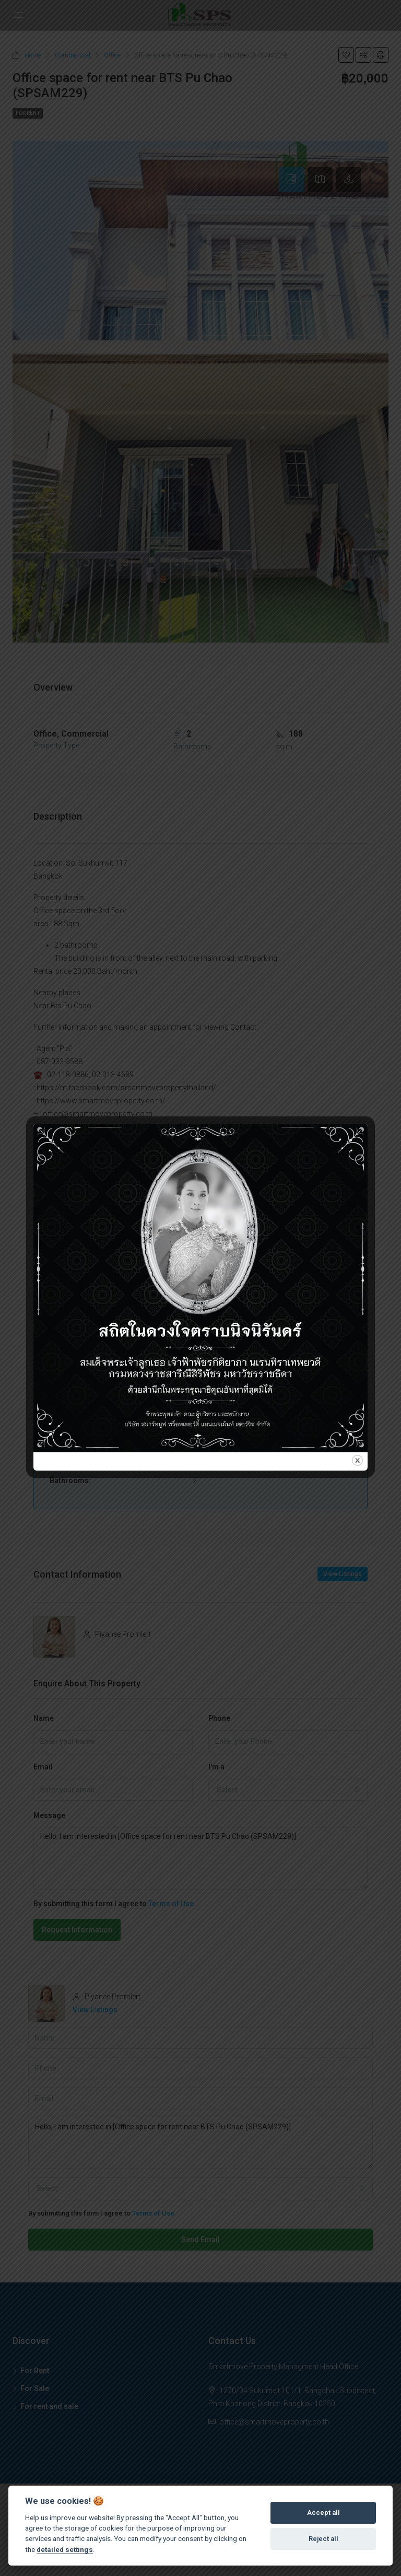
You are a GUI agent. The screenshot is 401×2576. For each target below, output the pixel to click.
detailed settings (65, 2549)
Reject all (323, 2539)
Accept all (323, 2512)
